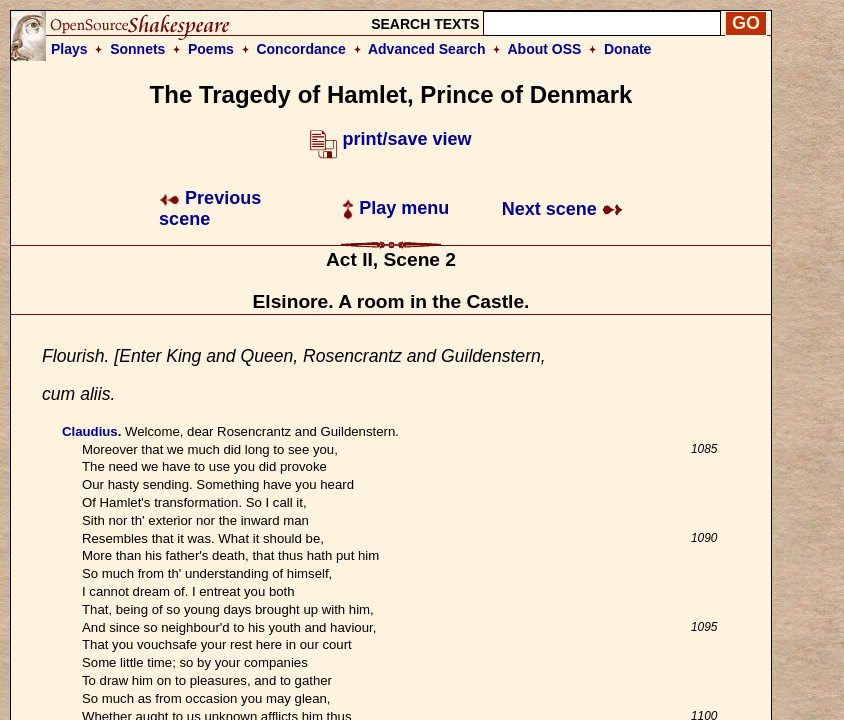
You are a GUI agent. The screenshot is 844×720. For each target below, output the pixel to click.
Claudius (90, 431)
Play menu (395, 208)
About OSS (545, 49)
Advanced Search (427, 49)
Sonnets (137, 49)
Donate (627, 49)
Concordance (300, 49)
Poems (211, 49)
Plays (69, 49)
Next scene (562, 209)
